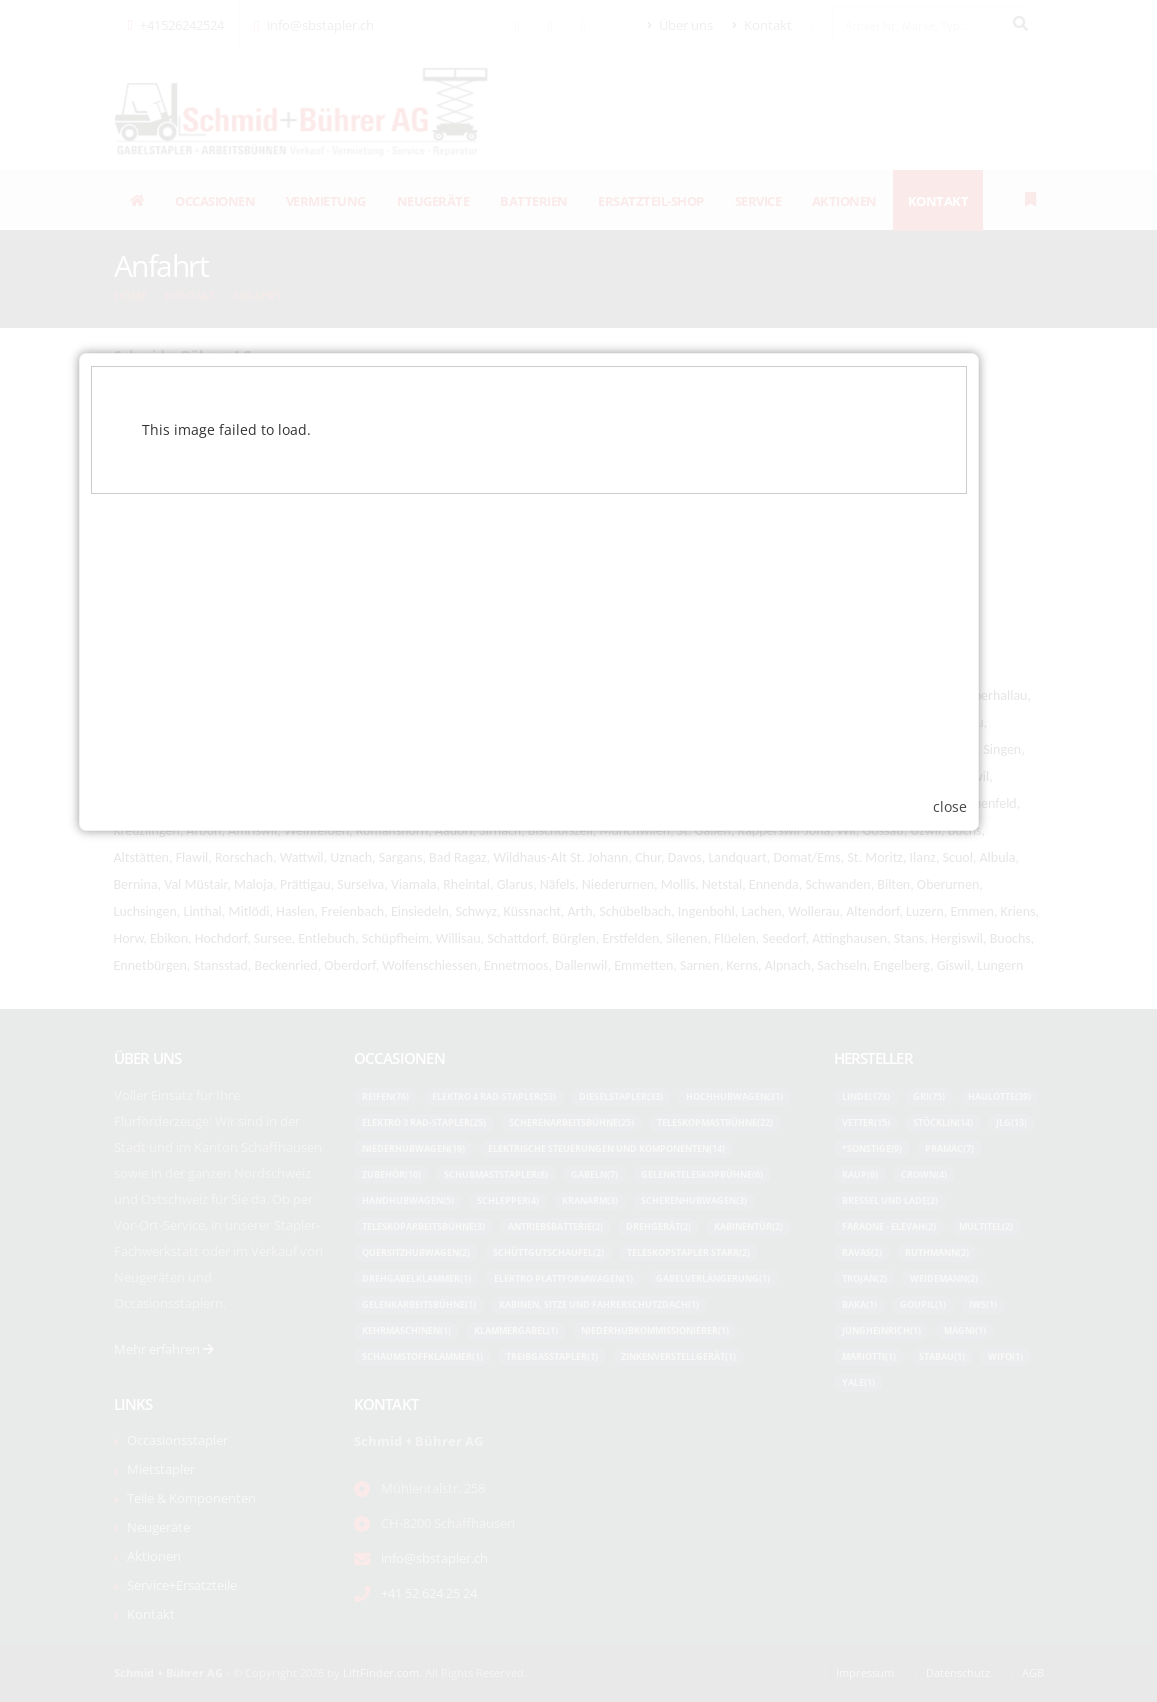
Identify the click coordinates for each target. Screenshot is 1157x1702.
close (1000, 1052)
